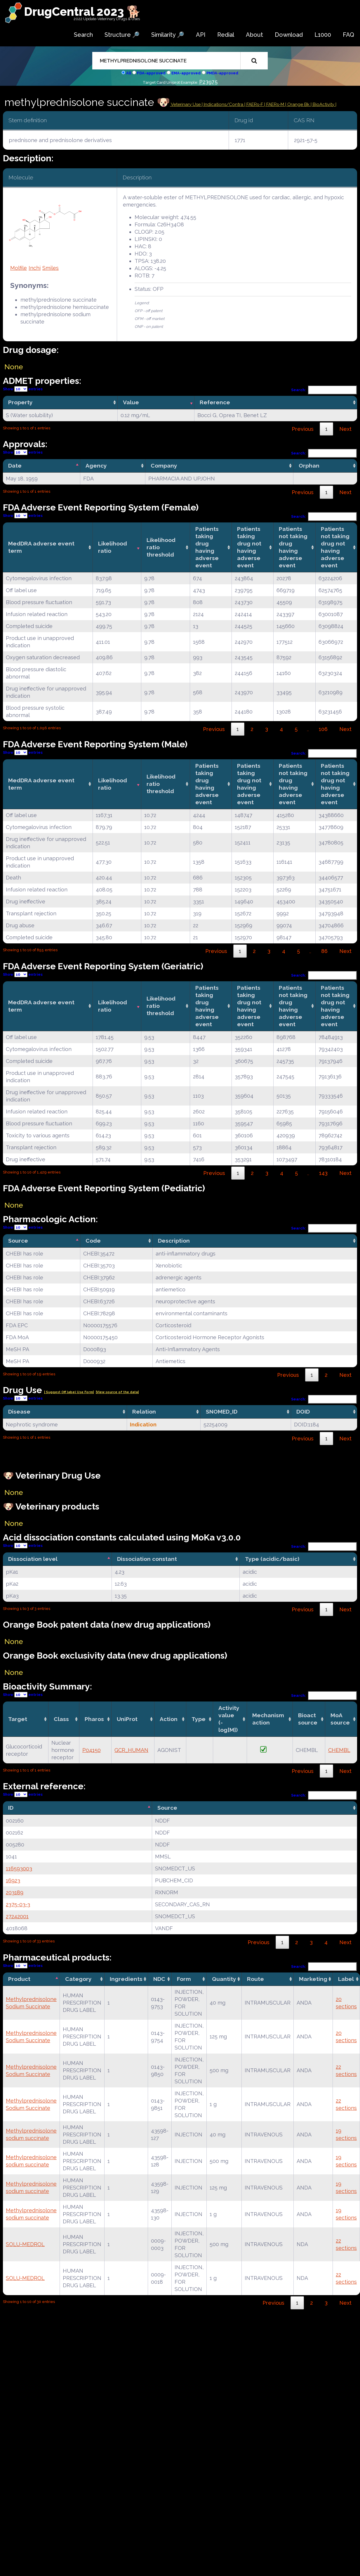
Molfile (18, 268)
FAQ (348, 34)
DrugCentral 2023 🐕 (82, 11)
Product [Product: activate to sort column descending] (19, 1979)
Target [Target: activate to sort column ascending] (17, 1719)
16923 (13, 1880)
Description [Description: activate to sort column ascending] (174, 1240)
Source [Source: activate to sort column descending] (18, 1240)
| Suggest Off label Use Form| (69, 1392)
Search (83, 34)
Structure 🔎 (122, 34)
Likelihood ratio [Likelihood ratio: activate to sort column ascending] (112, 547)
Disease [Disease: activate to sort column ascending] (19, 1411)
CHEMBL (339, 1750)
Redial (225, 34)
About (254, 34)
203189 (14, 1892)
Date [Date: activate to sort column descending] (15, 465)
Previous (303, 429)
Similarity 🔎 (167, 34)
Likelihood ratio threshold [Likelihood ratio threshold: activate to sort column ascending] (161, 547)
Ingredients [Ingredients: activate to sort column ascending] (126, 1979)
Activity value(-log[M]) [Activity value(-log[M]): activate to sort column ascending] (228, 1719)
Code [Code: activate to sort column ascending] (93, 1240)
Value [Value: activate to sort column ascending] (131, 402)
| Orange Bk (298, 104)
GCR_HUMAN (131, 1750)
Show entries (23, 389)
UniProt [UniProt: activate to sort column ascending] (127, 1719)
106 (323, 729)
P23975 (208, 82)
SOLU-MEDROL (25, 2244)
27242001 (17, 1916)
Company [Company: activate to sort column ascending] (164, 465)
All (128, 73)
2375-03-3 (18, 1904)
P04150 (91, 1750)
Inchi (35, 268)
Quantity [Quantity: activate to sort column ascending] (224, 1979)
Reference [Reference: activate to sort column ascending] (215, 402)
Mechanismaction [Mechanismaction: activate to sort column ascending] (268, 1719)
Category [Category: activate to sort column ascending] (78, 1979)
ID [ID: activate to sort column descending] (10, 1807)
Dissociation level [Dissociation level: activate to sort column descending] (33, 1559)
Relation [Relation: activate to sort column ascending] (144, 1411)
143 (323, 1173)
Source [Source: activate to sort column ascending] (167, 1807)
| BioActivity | (323, 104)
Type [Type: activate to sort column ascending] (199, 1719)
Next (345, 429)
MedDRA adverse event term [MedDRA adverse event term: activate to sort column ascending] (41, 547)
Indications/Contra (224, 104)
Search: (324, 389)
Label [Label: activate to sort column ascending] (346, 1979)
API (201, 34)
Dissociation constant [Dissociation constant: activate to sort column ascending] (147, 1559)
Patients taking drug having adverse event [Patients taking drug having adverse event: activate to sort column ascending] (207, 547)
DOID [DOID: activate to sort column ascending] (303, 1411)
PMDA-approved (222, 73)
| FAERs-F (254, 104)
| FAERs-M (274, 104)
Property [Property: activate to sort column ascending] (20, 402)
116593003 (19, 1868)
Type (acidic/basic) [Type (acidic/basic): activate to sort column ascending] (272, 1559)
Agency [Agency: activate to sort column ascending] (96, 465)
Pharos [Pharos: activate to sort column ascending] (94, 1719)
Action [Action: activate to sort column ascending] (169, 1719)
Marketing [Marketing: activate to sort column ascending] (313, 1979)
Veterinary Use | (187, 104)
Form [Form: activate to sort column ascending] (184, 1979)
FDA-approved (151, 73)
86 (324, 951)
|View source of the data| (117, 1392)
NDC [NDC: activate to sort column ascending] (159, 1979)
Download (289, 34)
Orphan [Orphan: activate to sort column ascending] (309, 465)
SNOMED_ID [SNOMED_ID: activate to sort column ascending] (221, 1411)
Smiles (50, 268)
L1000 (322, 34)
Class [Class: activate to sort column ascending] (61, 1719)
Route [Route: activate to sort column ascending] (255, 1979)
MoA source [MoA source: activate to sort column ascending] (340, 1719)
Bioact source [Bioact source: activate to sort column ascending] (307, 1719)
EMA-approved (186, 73)
